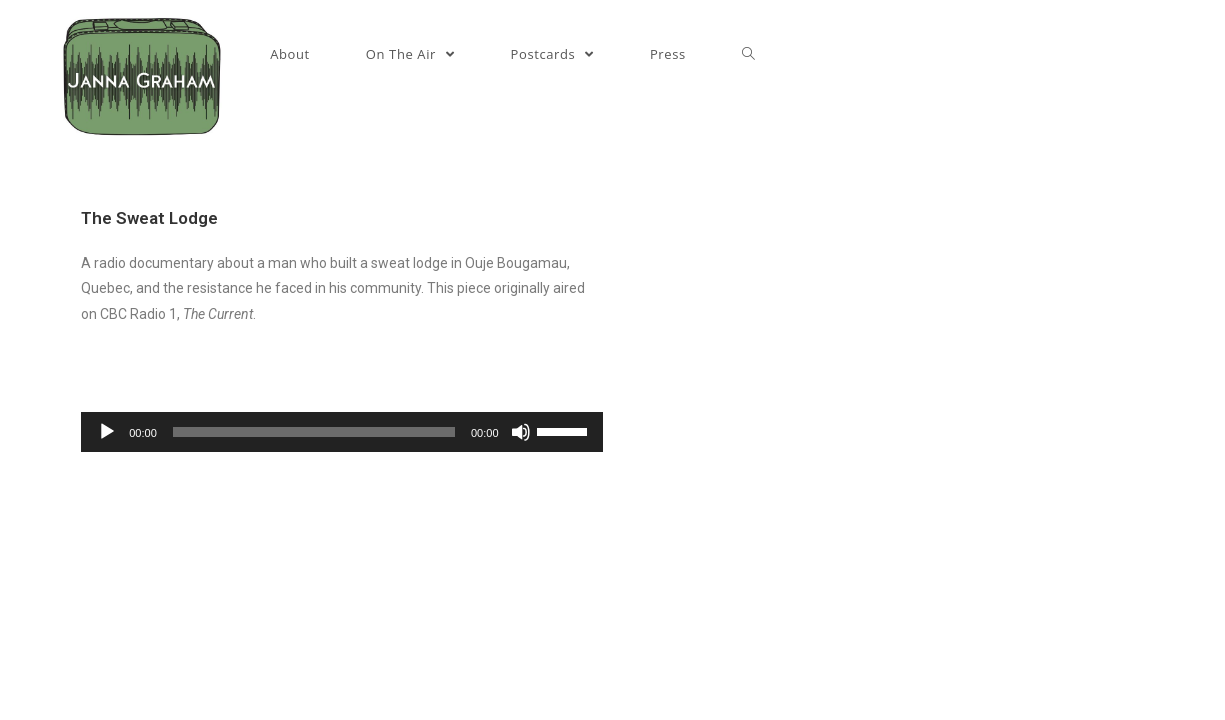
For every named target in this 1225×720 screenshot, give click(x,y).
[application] (341, 432)
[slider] (314, 432)
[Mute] (521, 432)
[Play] (107, 432)
